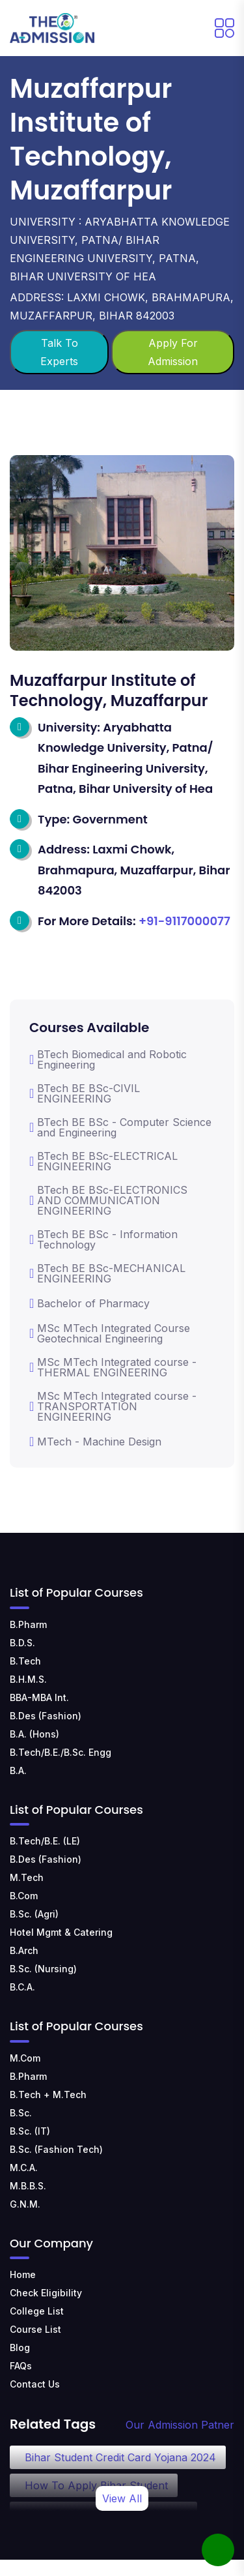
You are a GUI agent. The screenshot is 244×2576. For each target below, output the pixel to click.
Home (23, 2274)
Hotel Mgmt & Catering (61, 1932)
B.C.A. (22, 1986)
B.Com (24, 1895)
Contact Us (35, 2384)
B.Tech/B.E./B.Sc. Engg (60, 1752)
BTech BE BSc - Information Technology (103, 1239)
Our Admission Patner (180, 2424)
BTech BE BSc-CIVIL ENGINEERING (84, 1093)
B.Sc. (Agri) (34, 1913)
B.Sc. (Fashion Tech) (56, 2149)
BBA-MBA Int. (39, 1697)
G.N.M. (25, 2204)
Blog (20, 2347)
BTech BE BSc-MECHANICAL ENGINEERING (107, 1273)
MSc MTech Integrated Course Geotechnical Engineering (109, 1333)
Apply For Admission (173, 352)
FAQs (21, 2365)
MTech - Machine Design (95, 1441)
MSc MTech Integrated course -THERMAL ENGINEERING (113, 1367)
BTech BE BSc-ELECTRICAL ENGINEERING (103, 1161)
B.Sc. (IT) (30, 2131)
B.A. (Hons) (34, 1734)
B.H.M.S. (28, 1679)
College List (37, 2311)
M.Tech (27, 1877)
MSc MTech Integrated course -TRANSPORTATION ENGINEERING (113, 1406)
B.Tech (25, 1660)
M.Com (25, 2058)
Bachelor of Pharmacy (89, 1303)
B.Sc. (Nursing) (43, 1968)
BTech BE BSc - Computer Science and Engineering (120, 1127)
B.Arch (24, 1950)
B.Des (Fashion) (45, 1715)
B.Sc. (21, 2112)
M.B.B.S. (28, 2185)
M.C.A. (24, 2167)
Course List (35, 2329)
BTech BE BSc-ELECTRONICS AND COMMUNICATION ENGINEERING (108, 1200)
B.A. (18, 1770)
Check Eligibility (46, 2292)
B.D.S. (22, 1642)
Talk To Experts (59, 352)
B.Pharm (28, 1624)
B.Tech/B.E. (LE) (45, 1840)
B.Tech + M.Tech (48, 2094)
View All (122, 2498)
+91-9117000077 (184, 921)
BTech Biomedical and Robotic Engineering (108, 1059)
